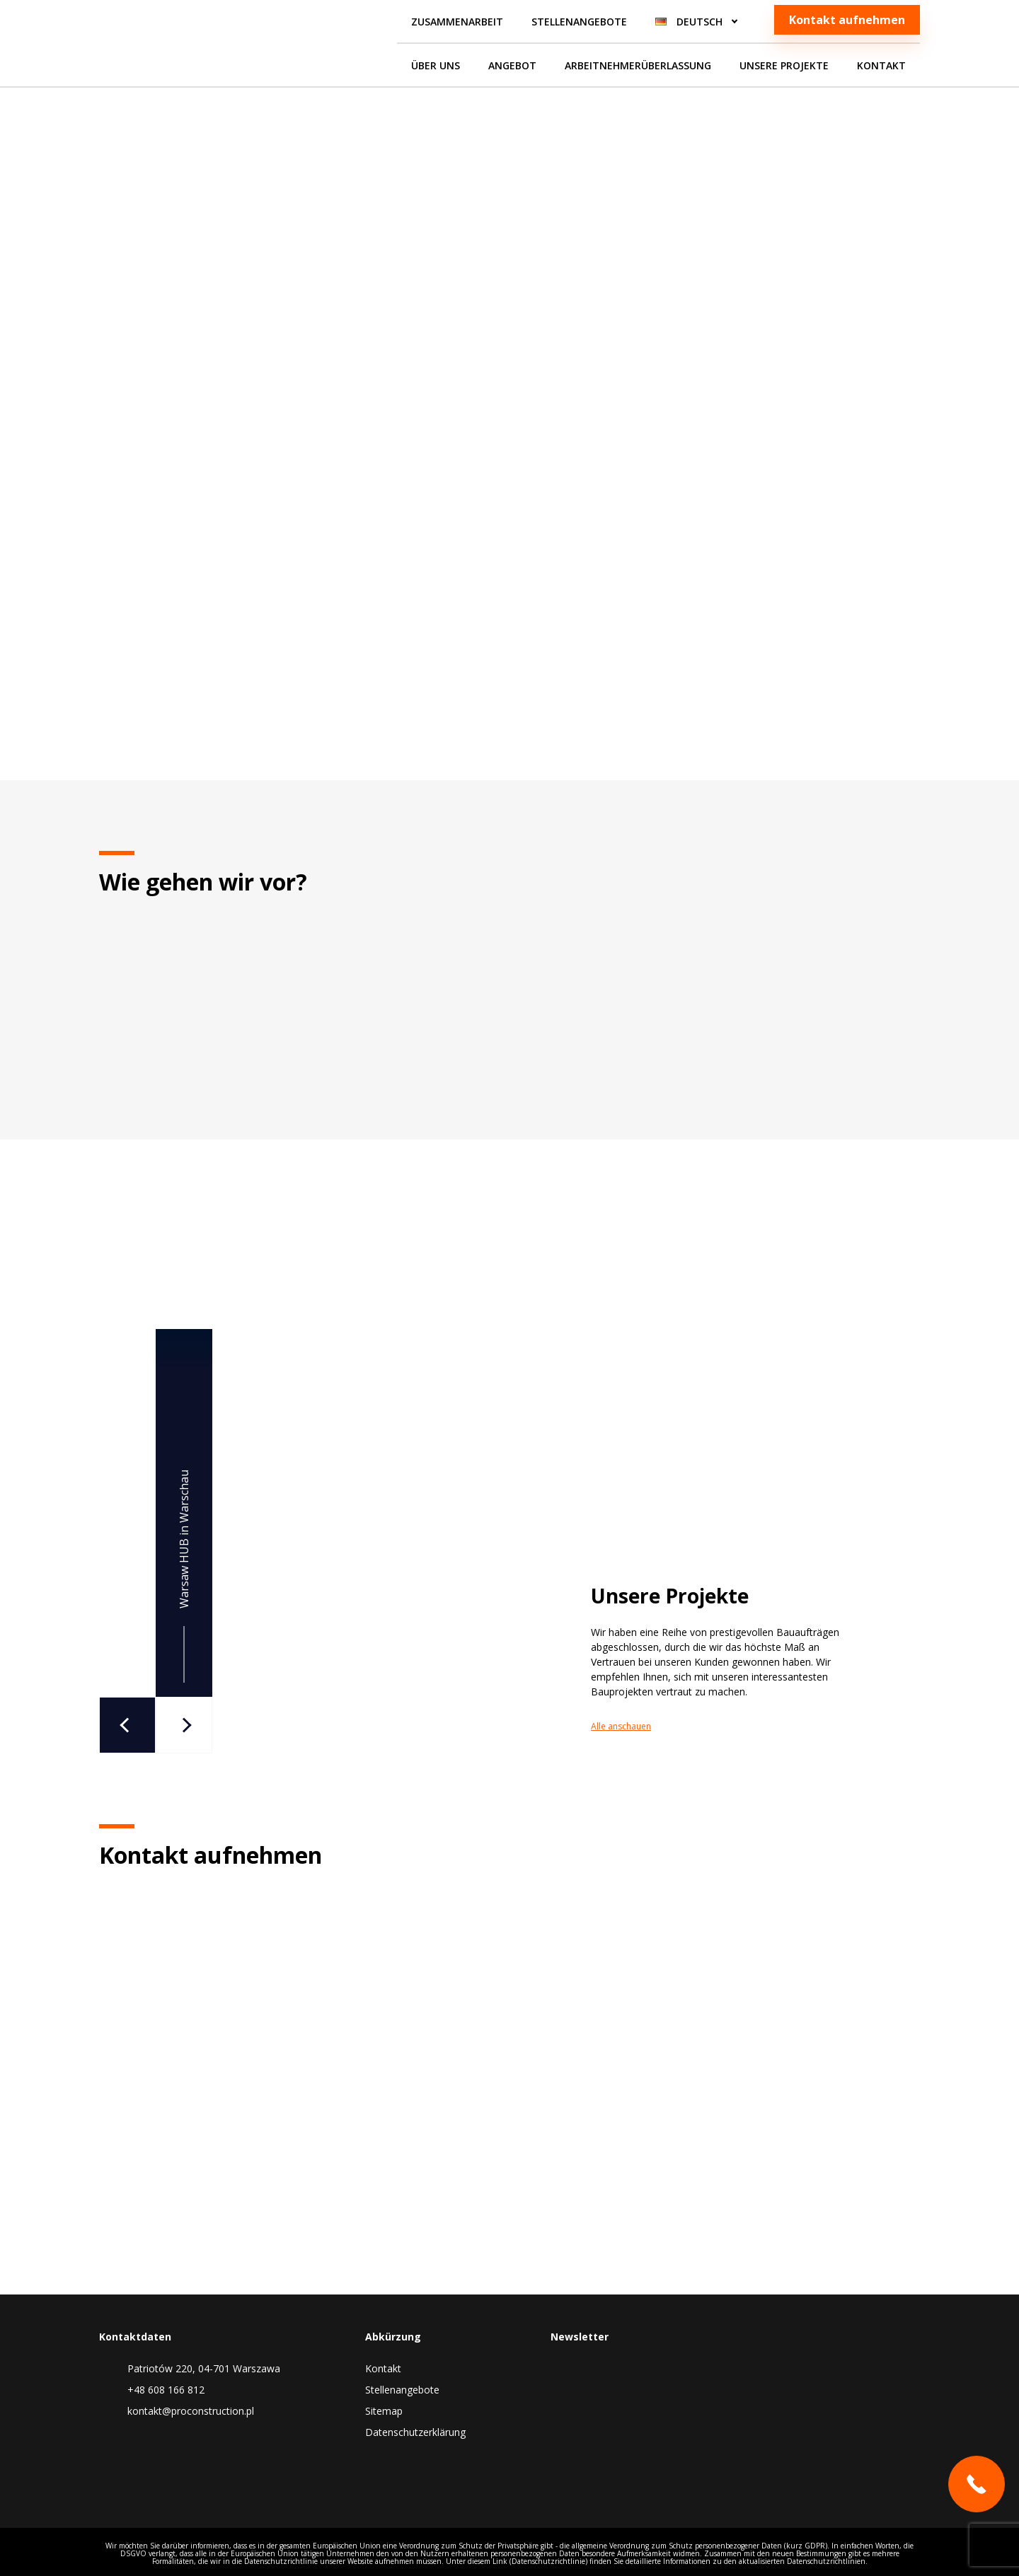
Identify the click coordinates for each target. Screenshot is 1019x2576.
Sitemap (384, 2411)
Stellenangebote (579, 21)
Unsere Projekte (784, 65)
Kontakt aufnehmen (847, 20)
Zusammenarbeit (457, 21)
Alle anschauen (713, 1726)
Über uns (435, 65)
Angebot (512, 65)
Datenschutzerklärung (415, 2432)
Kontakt (881, 65)
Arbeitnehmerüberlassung (638, 65)
